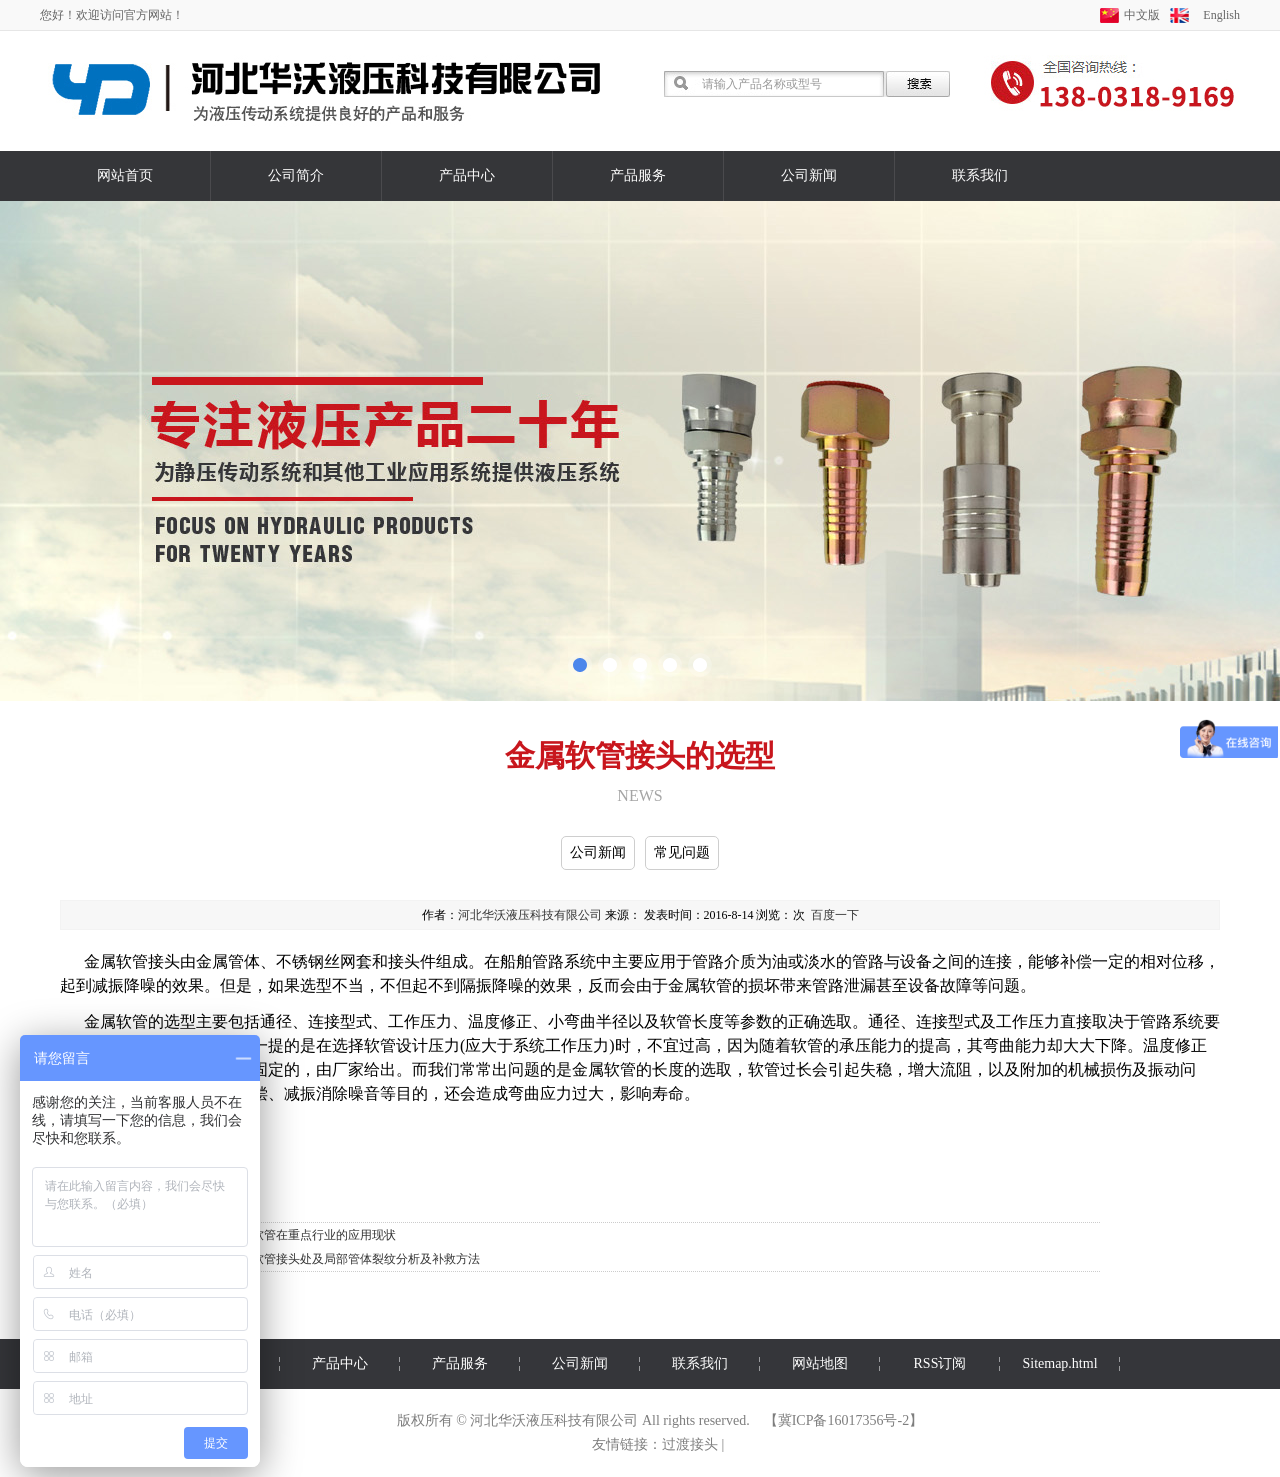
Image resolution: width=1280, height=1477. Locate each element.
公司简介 (296, 175)
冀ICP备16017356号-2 (843, 1420)
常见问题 (682, 852)
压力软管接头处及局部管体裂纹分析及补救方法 (354, 1259)
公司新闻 (809, 175)
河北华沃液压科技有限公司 (530, 915)
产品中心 (467, 175)
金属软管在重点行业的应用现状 (312, 1235)
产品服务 (638, 175)
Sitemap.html (1059, 1363)
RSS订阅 (940, 1363)
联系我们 (980, 175)
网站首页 (125, 175)
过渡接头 (690, 1444)
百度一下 (835, 915)
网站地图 (820, 1363)
